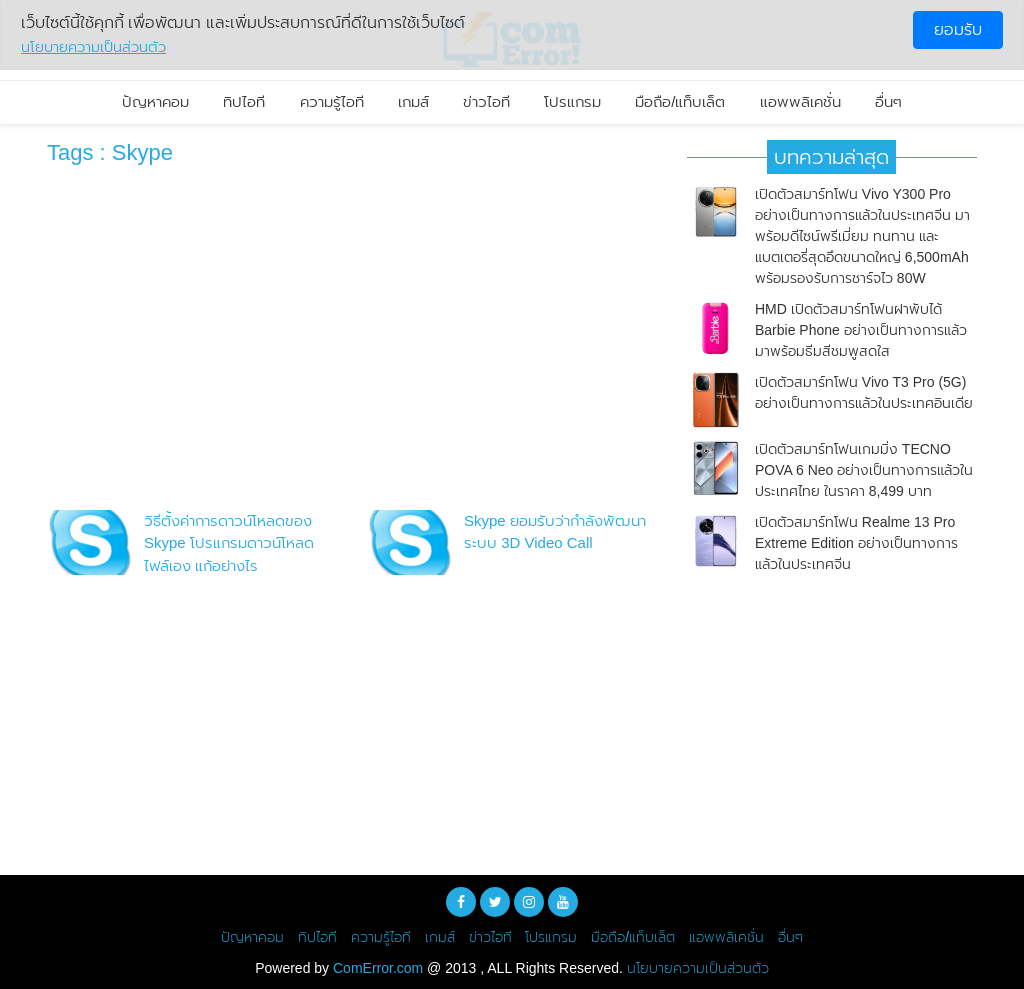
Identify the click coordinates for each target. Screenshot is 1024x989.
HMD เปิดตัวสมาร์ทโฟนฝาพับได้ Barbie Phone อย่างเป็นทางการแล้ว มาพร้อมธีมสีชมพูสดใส (861, 330)
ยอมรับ (958, 29)
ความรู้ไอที (332, 101)
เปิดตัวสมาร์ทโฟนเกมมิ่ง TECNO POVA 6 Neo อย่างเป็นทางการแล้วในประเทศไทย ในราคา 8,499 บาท (864, 470)
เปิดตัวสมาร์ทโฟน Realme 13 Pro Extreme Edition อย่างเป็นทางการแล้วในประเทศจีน (856, 543)
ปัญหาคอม (155, 101)
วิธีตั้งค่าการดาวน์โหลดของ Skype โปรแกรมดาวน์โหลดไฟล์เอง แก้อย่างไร (229, 543)
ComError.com (378, 968)
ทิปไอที (244, 101)
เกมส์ (413, 101)
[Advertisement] (352, 343)
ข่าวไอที (486, 101)
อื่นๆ (888, 101)
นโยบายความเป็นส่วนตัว (698, 968)
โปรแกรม (572, 101)
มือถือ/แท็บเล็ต (680, 101)
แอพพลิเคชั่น (800, 101)
